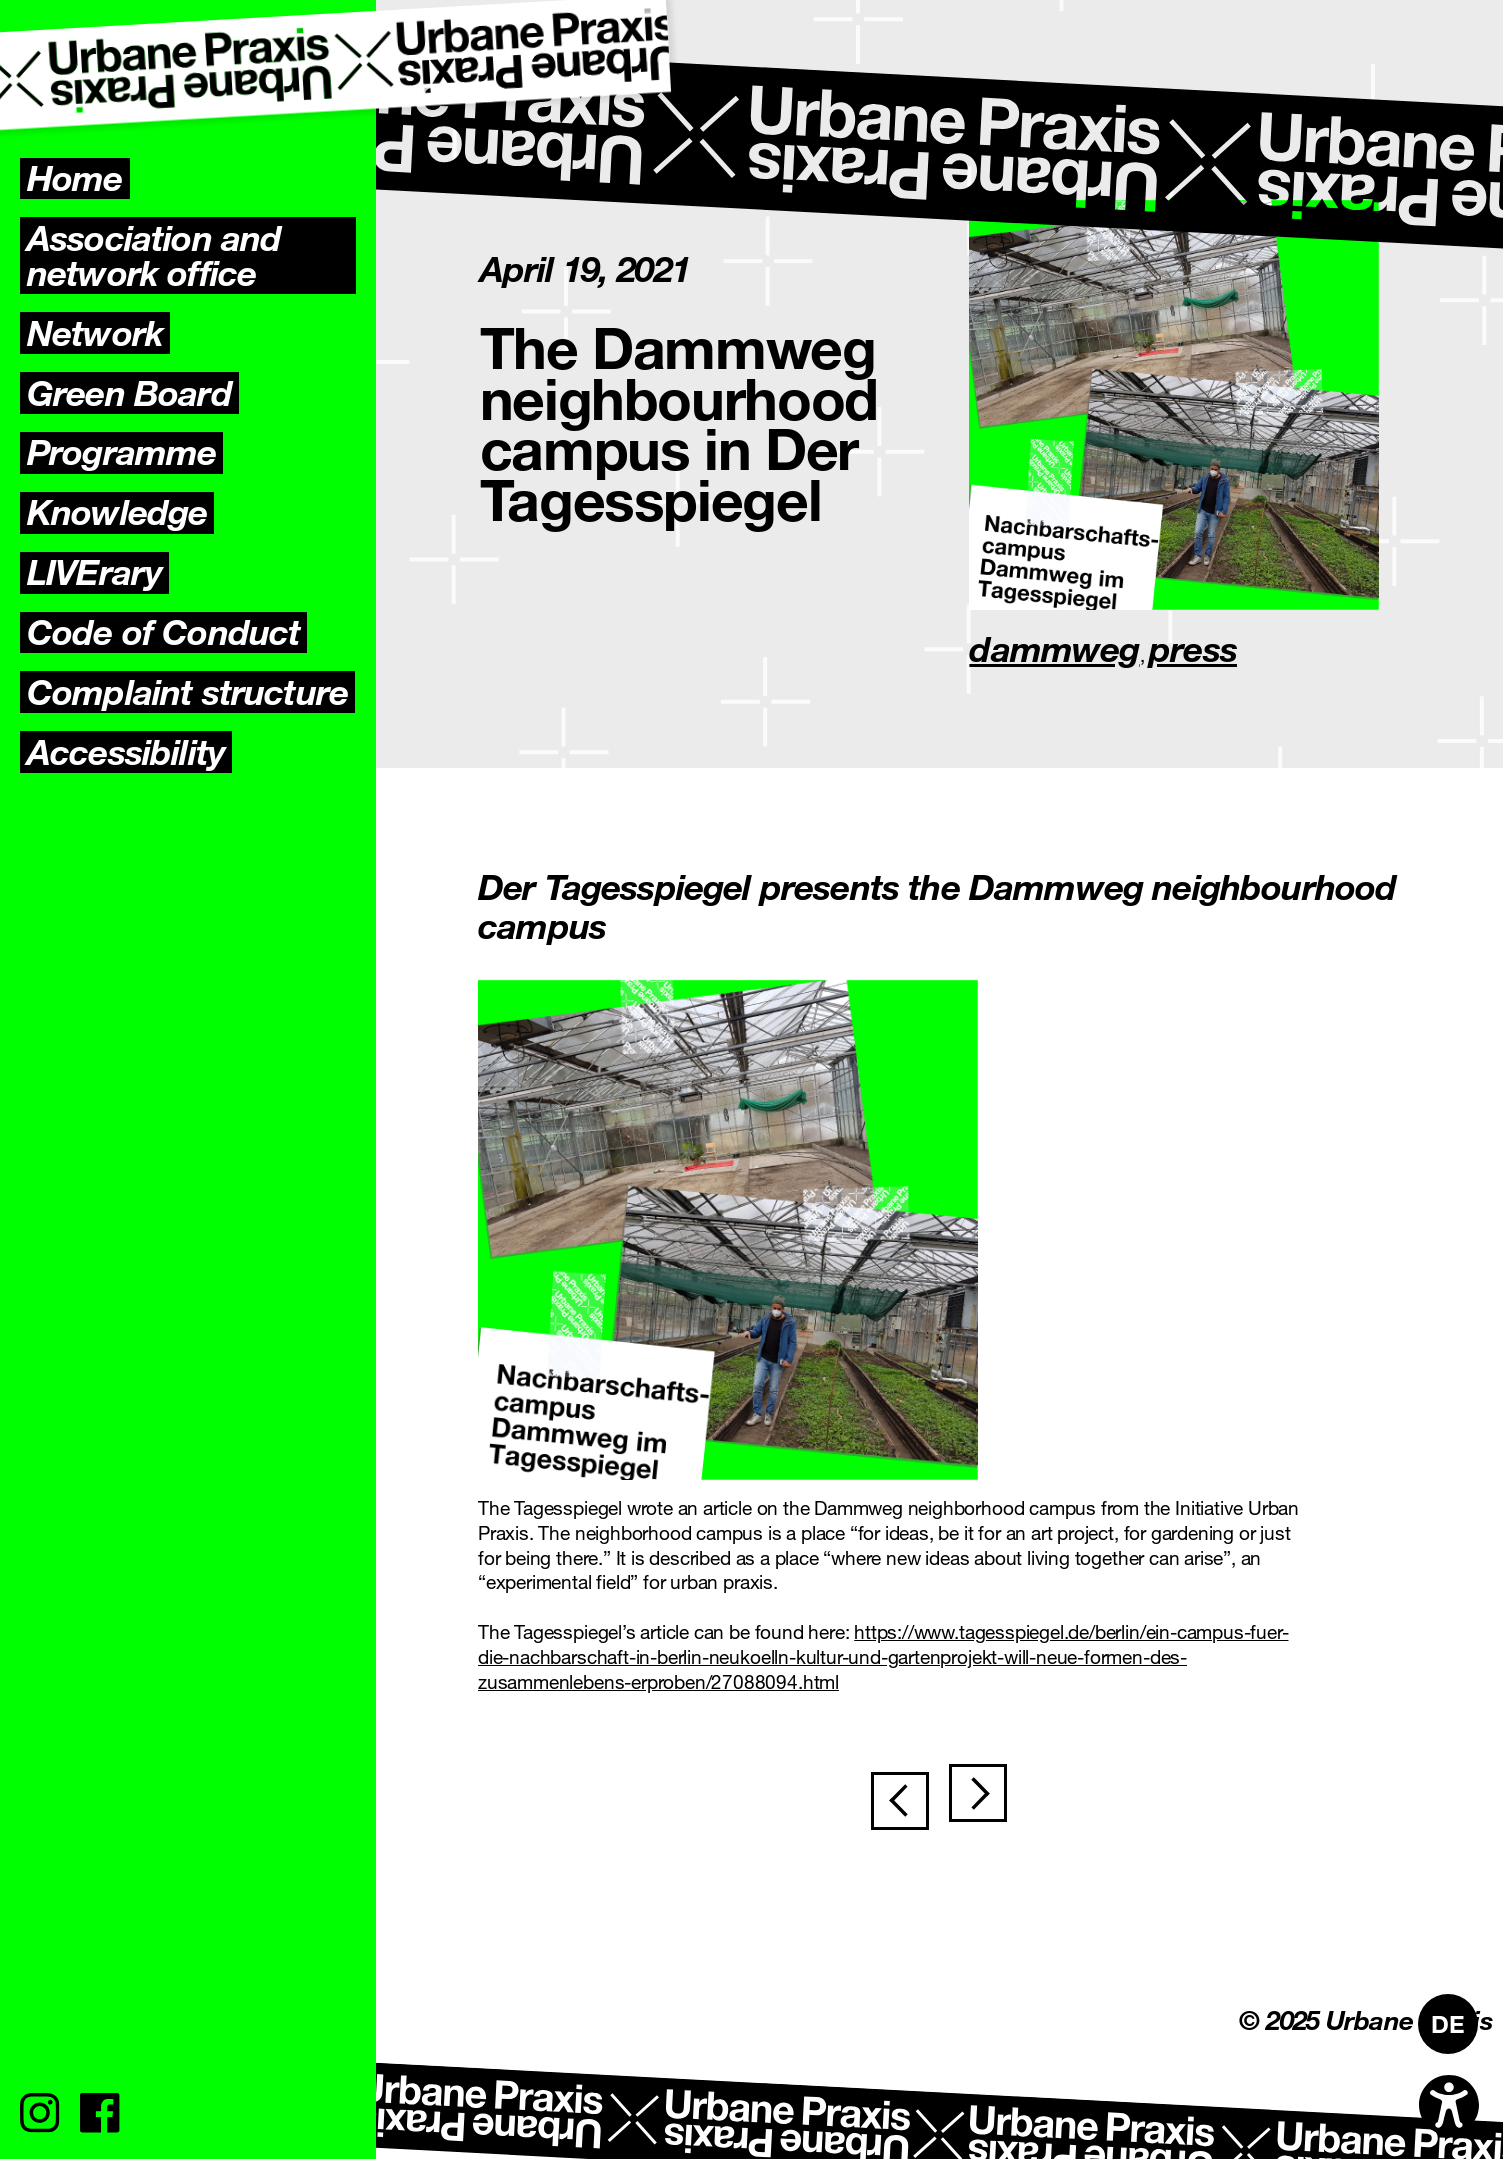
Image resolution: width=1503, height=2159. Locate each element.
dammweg (1054, 648)
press (1193, 648)
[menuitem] (1448, 2024)
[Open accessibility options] (1449, 2105)
